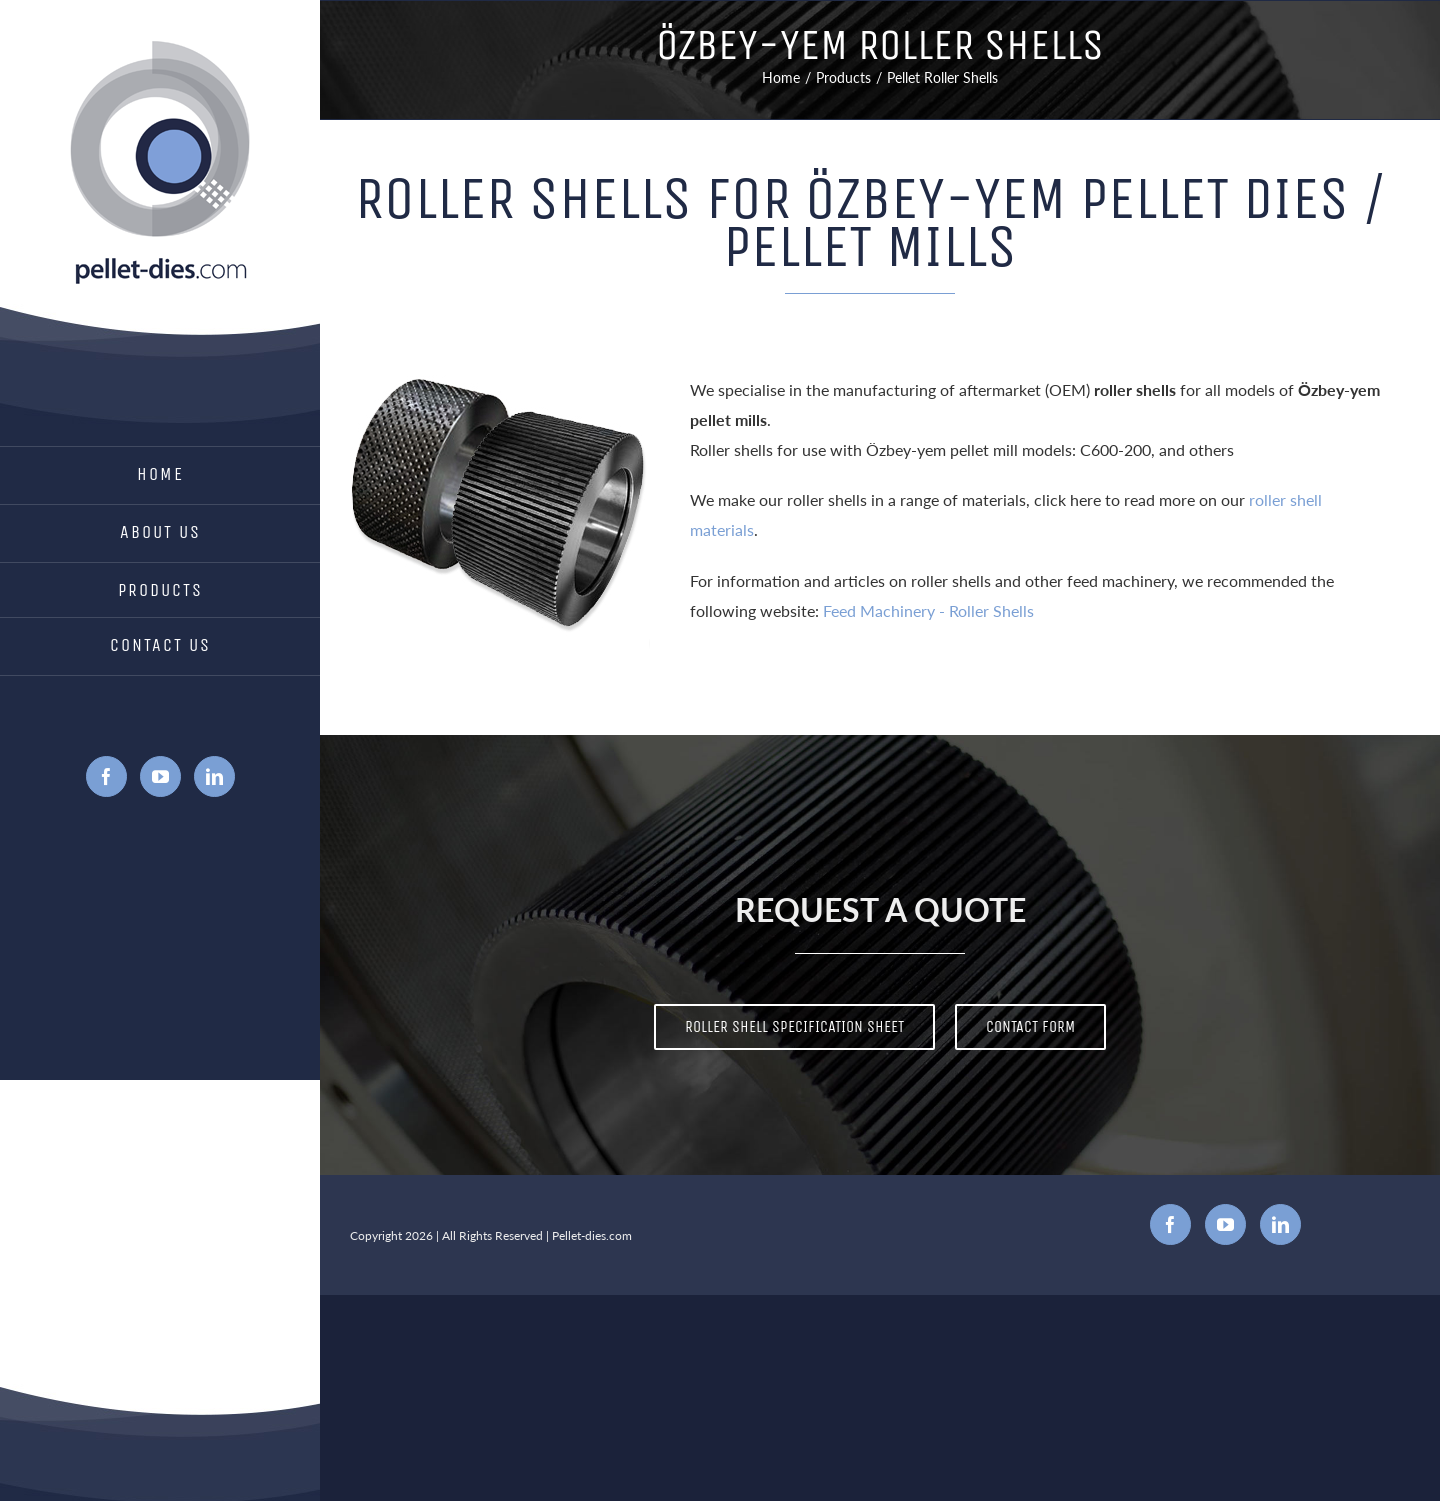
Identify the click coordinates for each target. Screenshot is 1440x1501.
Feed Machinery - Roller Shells (928, 610)
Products (160, 590)
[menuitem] (160, 475)
